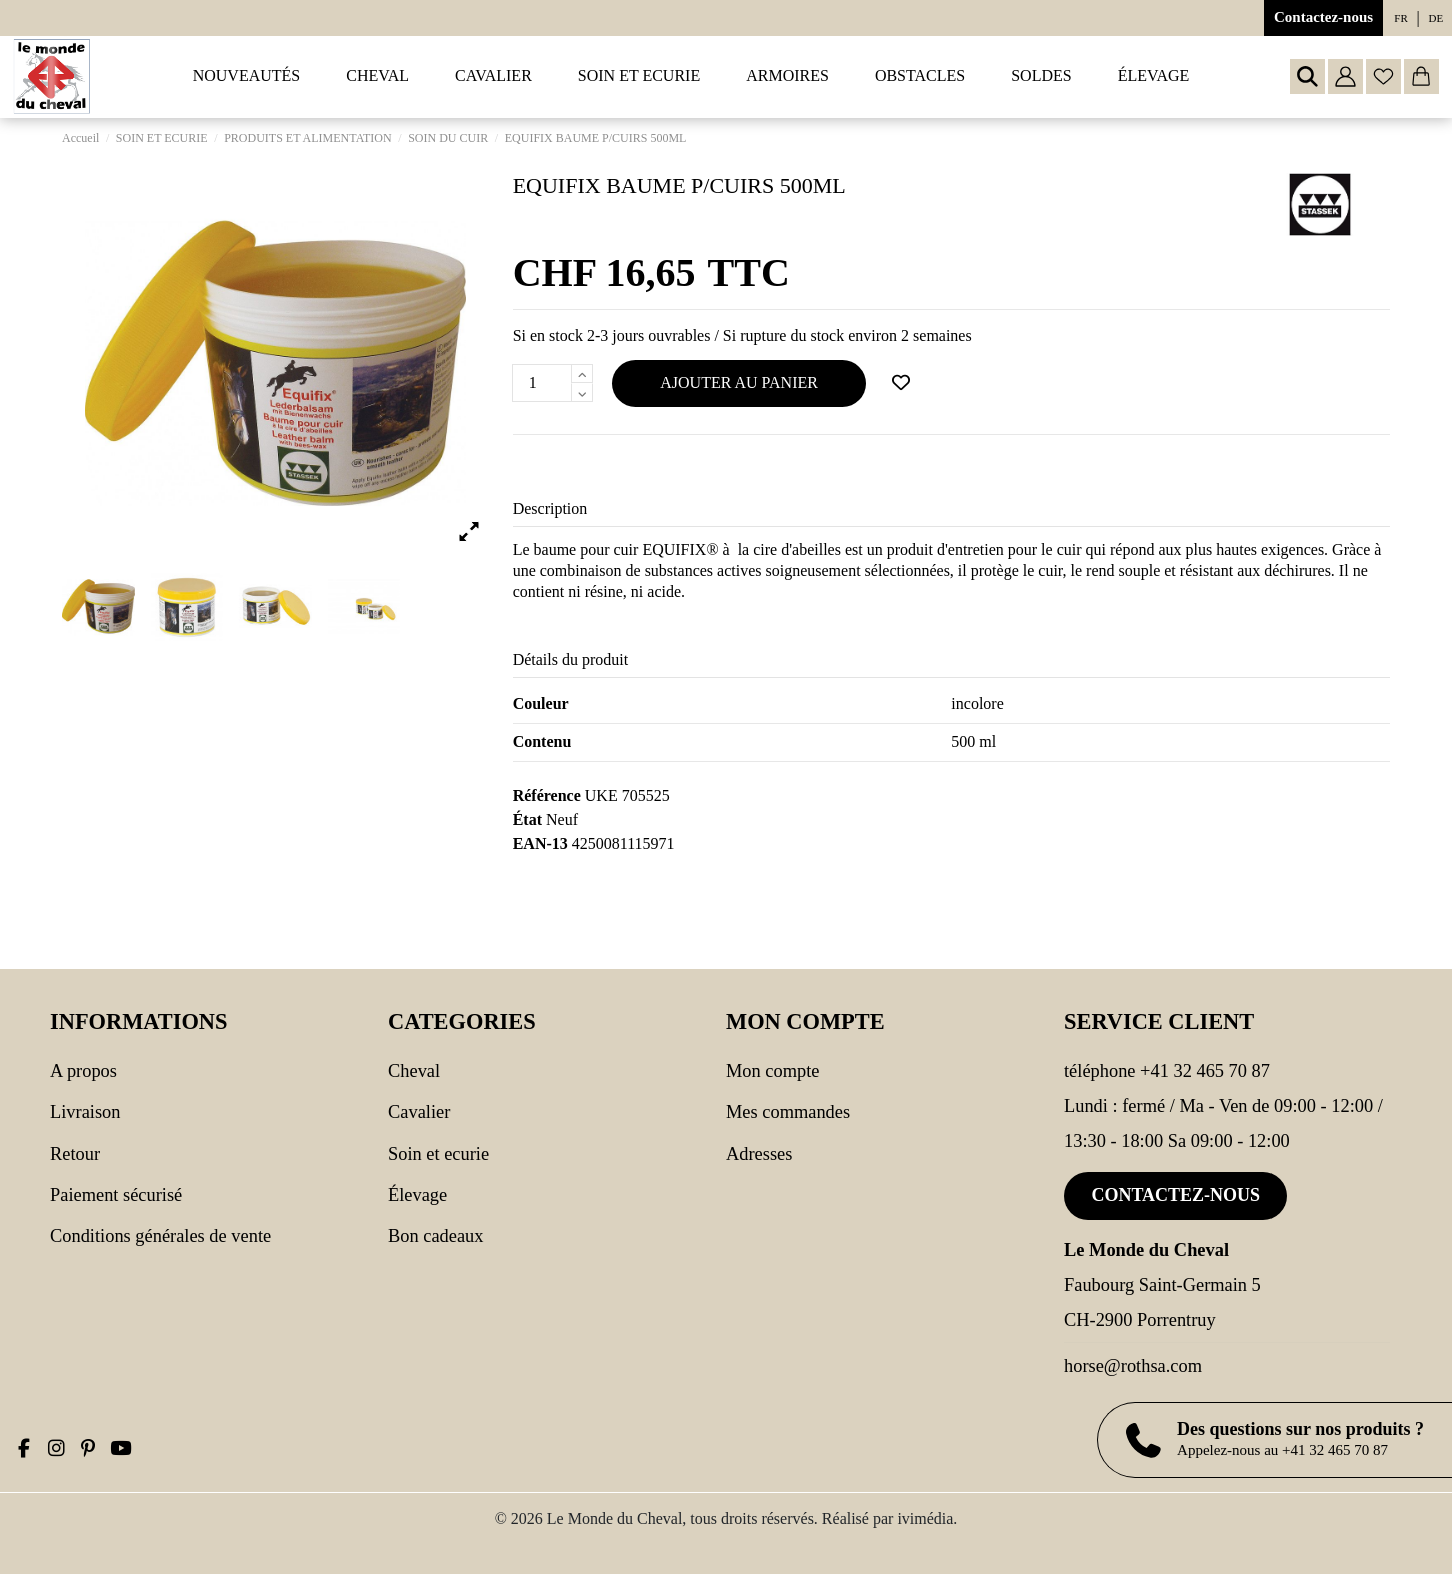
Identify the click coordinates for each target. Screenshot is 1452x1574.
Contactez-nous (1323, 17)
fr (1400, 18)
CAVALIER (419, 1112)
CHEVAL (414, 1071)
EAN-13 (540, 843)
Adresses (759, 1154)
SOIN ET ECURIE (438, 1154)
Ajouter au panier (739, 382)
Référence (547, 795)
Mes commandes (788, 1112)
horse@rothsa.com (1133, 1366)
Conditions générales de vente (160, 1236)
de (1436, 18)
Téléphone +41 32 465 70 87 (1167, 1071)
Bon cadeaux (436, 1236)
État (527, 819)
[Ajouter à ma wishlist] (901, 383)
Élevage (417, 1195)
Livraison (85, 1112)
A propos (83, 1071)
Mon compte (772, 1071)
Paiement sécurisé (116, 1195)
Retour (75, 1154)
